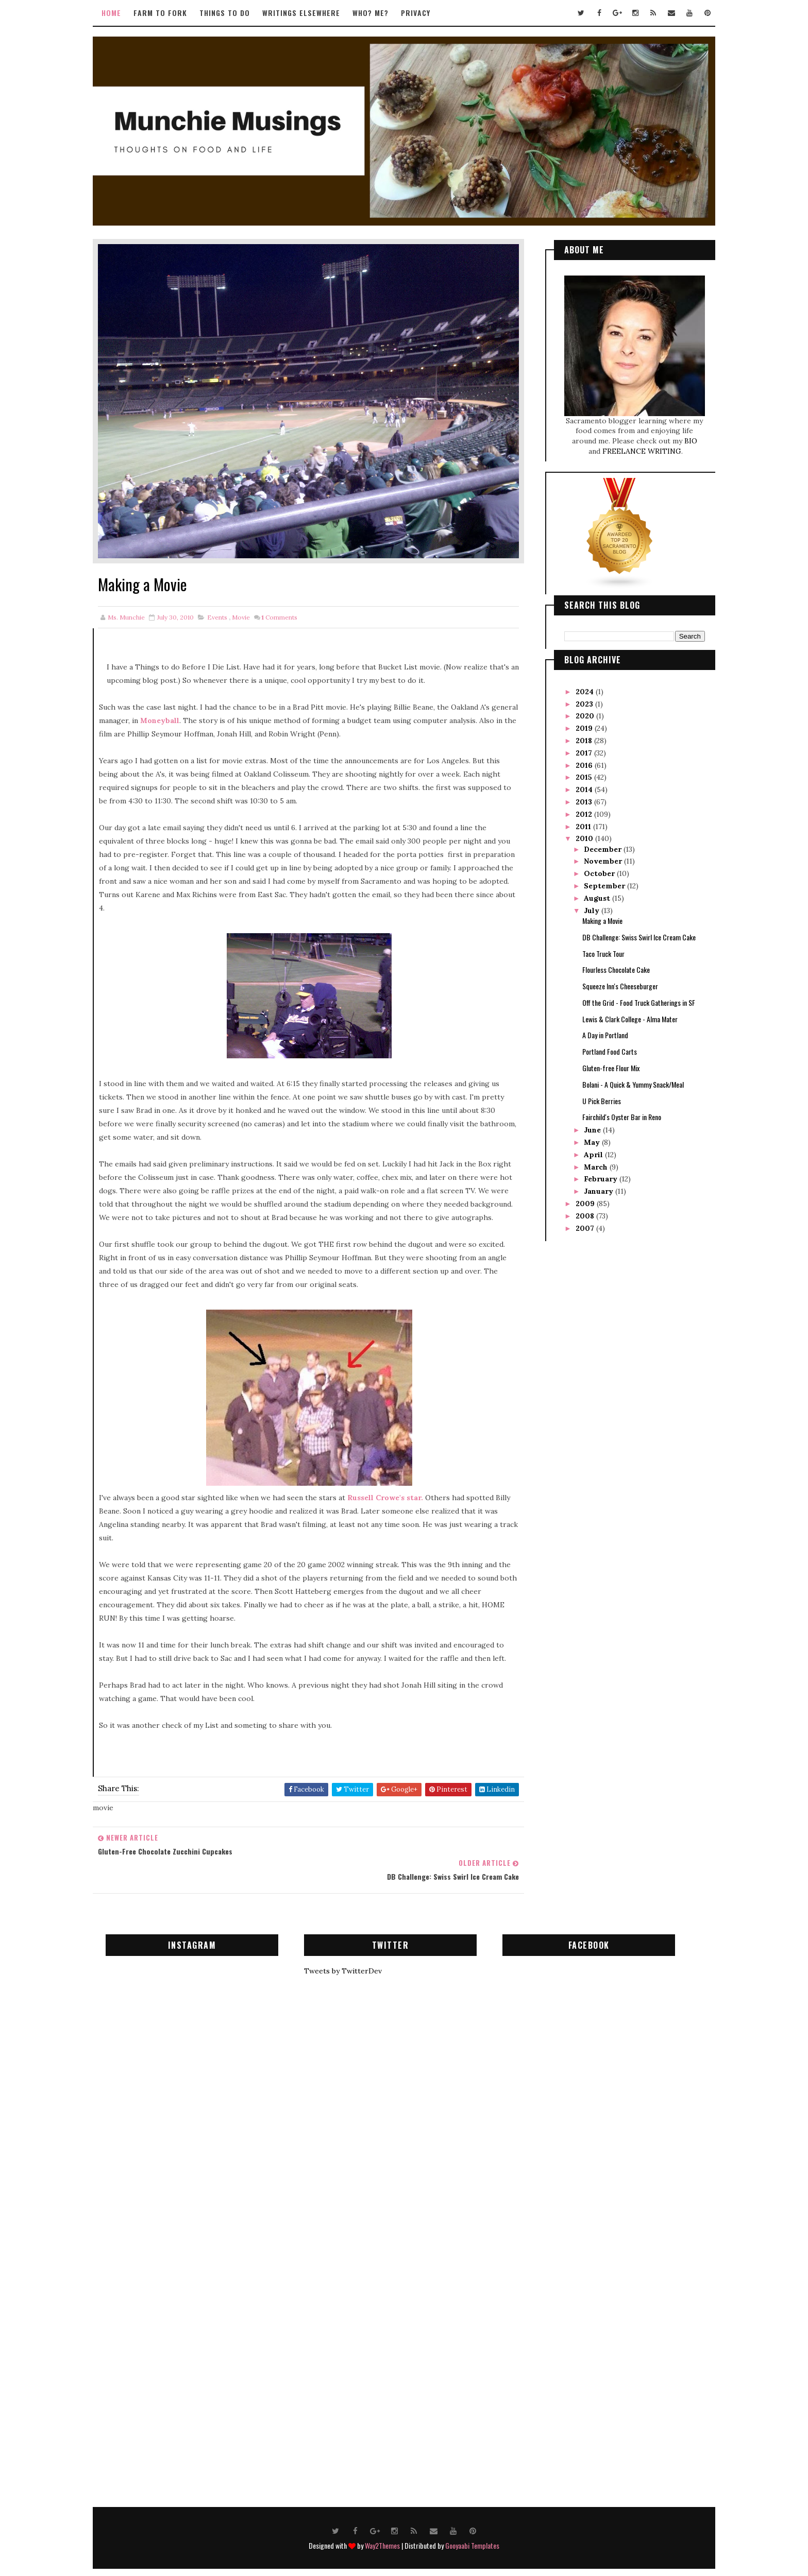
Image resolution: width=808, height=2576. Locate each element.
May (583, 1135)
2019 (575, 721)
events (227, 593)
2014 (575, 782)
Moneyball (197, 696)
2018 (575, 734)
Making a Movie (593, 913)
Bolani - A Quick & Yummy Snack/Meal (623, 1077)
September (595, 879)
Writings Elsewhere (311, 12)
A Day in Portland (595, 1028)
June (583, 1123)
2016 (575, 758)
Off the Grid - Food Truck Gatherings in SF (629, 995)
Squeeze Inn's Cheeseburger (610, 979)
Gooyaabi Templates (472, 2522)
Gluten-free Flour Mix (601, 1061)
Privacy (425, 12)
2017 (575, 746)
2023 (575, 696)
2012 (575, 807)
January (589, 1184)
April (584, 1148)
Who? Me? (380, 12)
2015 (575, 770)
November (594, 854)
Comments (289, 593)
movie (251, 593)
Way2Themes (382, 2522)
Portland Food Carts (600, 1044)
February (592, 1172)
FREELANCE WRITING (632, 444)
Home (121, 12)
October (590, 866)
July (583, 903)
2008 (576, 1209)
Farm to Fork (170, 12)
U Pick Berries (592, 1094)
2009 (576, 1196)
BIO (681, 434)
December (594, 842)
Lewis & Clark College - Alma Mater (620, 1012)
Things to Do (234, 12)
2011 (574, 819)
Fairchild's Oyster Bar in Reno (612, 1110)
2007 (576, 1221)
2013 (575, 795)
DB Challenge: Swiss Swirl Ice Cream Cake (629, 930)
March (587, 1160)
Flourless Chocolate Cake (606, 962)
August (588, 891)
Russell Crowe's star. (395, 1486)
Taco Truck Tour (594, 946)
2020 (576, 709)
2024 (576, 685)
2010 (575, 831)
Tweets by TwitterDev (352, 1948)
